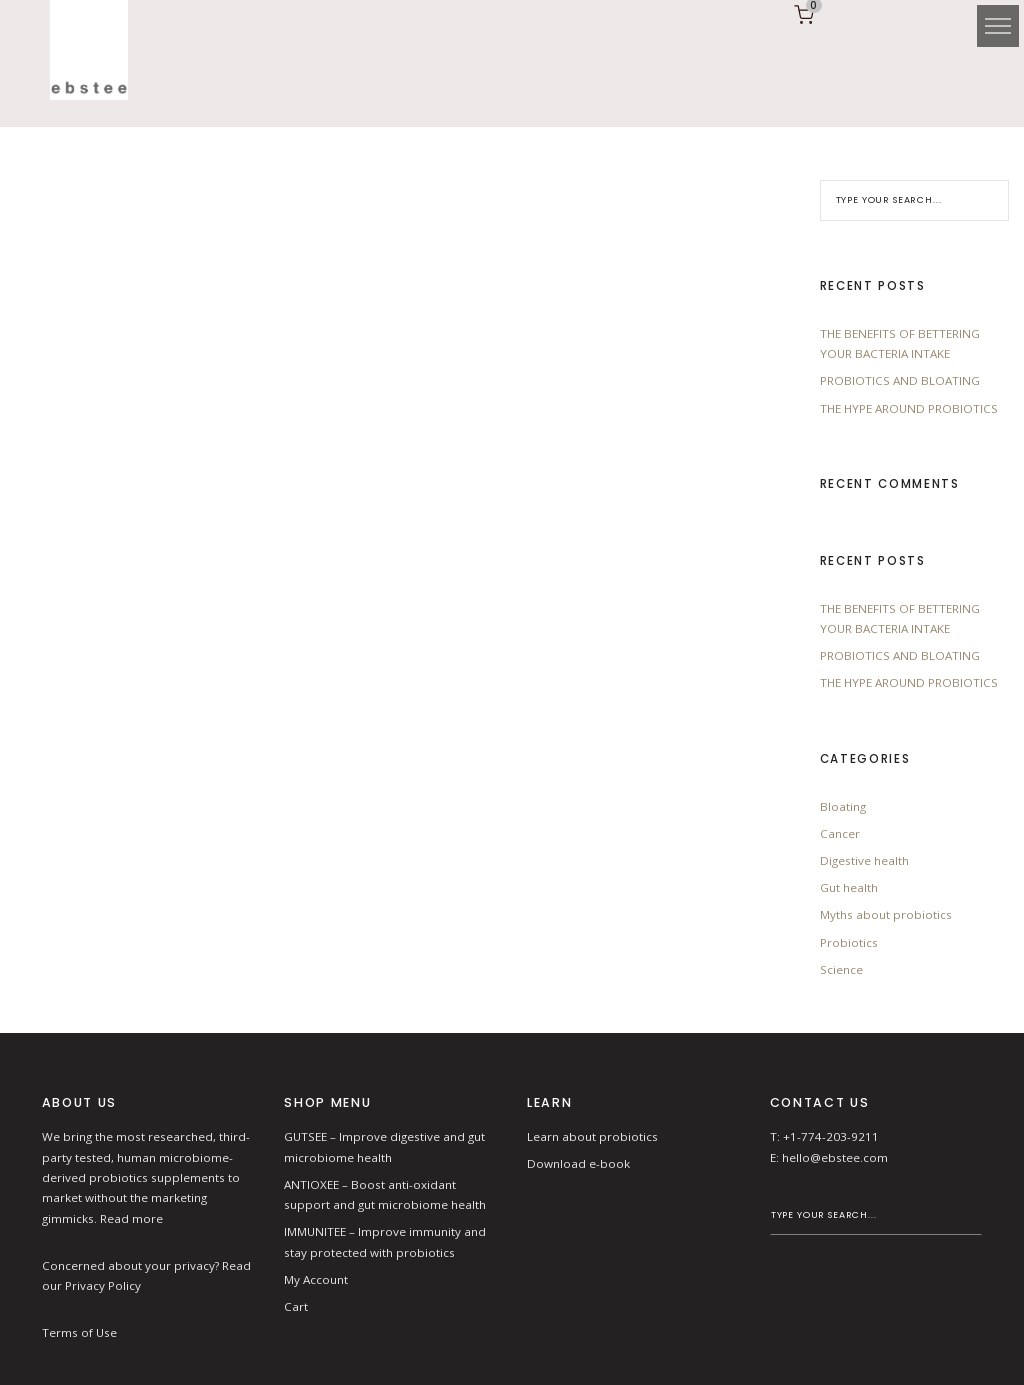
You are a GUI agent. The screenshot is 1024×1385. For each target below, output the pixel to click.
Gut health (849, 887)
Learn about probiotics (592, 1136)
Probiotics (849, 942)
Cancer (840, 833)
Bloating (843, 806)
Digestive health (864, 860)
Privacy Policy (103, 1285)
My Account (316, 1279)
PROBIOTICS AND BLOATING (900, 380)
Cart (296, 1306)
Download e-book (578, 1163)
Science (841, 969)
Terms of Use (79, 1332)
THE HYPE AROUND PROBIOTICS (909, 408)
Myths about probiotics (886, 914)
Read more (131, 1218)
